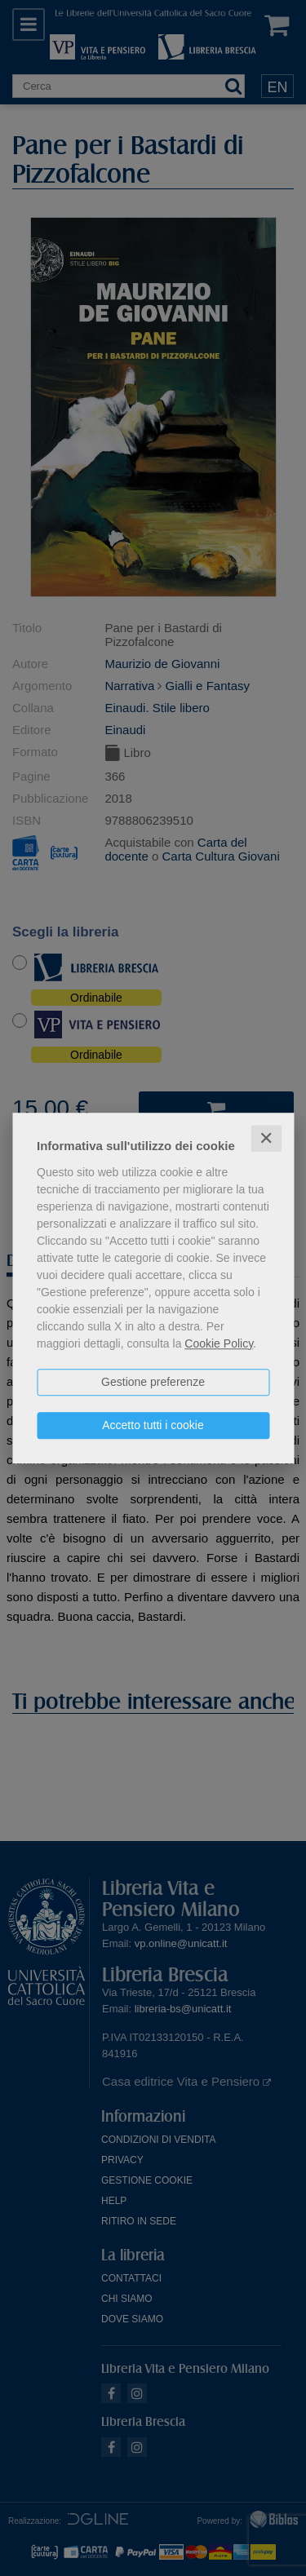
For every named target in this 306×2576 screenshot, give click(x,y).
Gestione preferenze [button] (153, 1381)
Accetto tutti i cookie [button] (153, 1425)
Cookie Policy (218, 1343)
